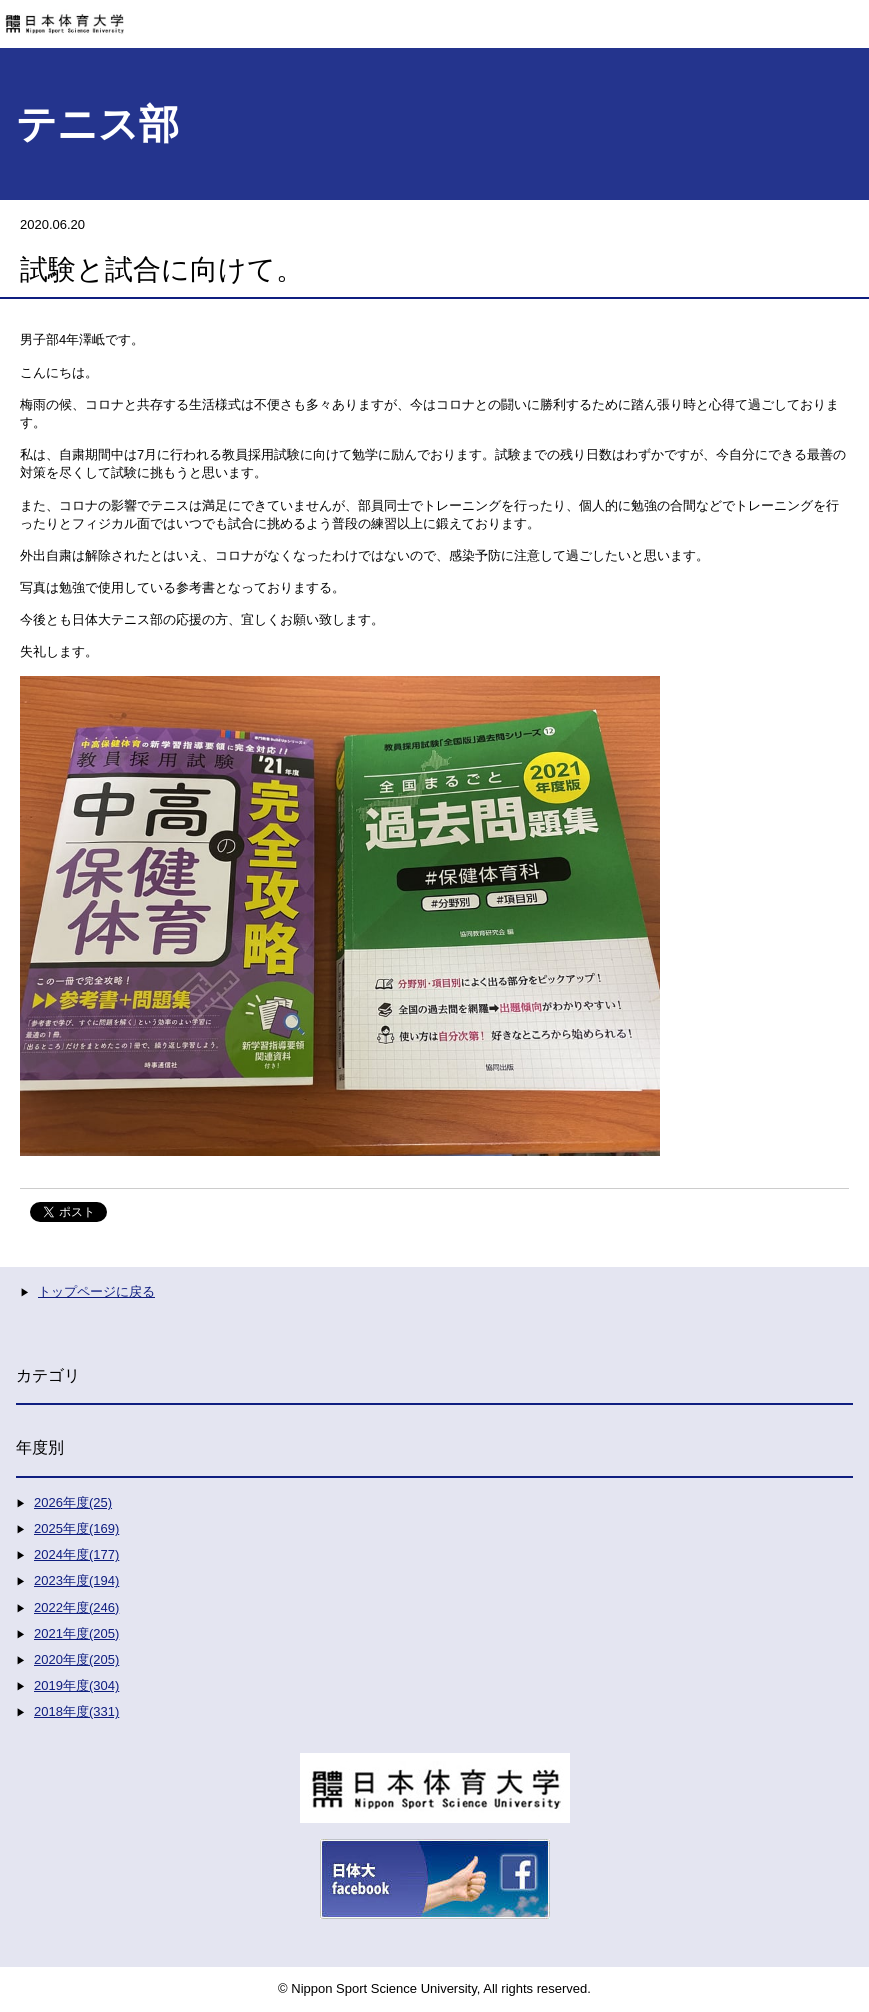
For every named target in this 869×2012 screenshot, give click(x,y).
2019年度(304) (76, 1685)
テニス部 (97, 124)
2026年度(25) (73, 1502)
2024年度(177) (76, 1554)
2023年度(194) (76, 1580)
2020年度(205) (76, 1659)
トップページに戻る (96, 1291)
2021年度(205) (76, 1633)
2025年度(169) (76, 1528)
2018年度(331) (76, 1711)
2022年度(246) (76, 1607)
